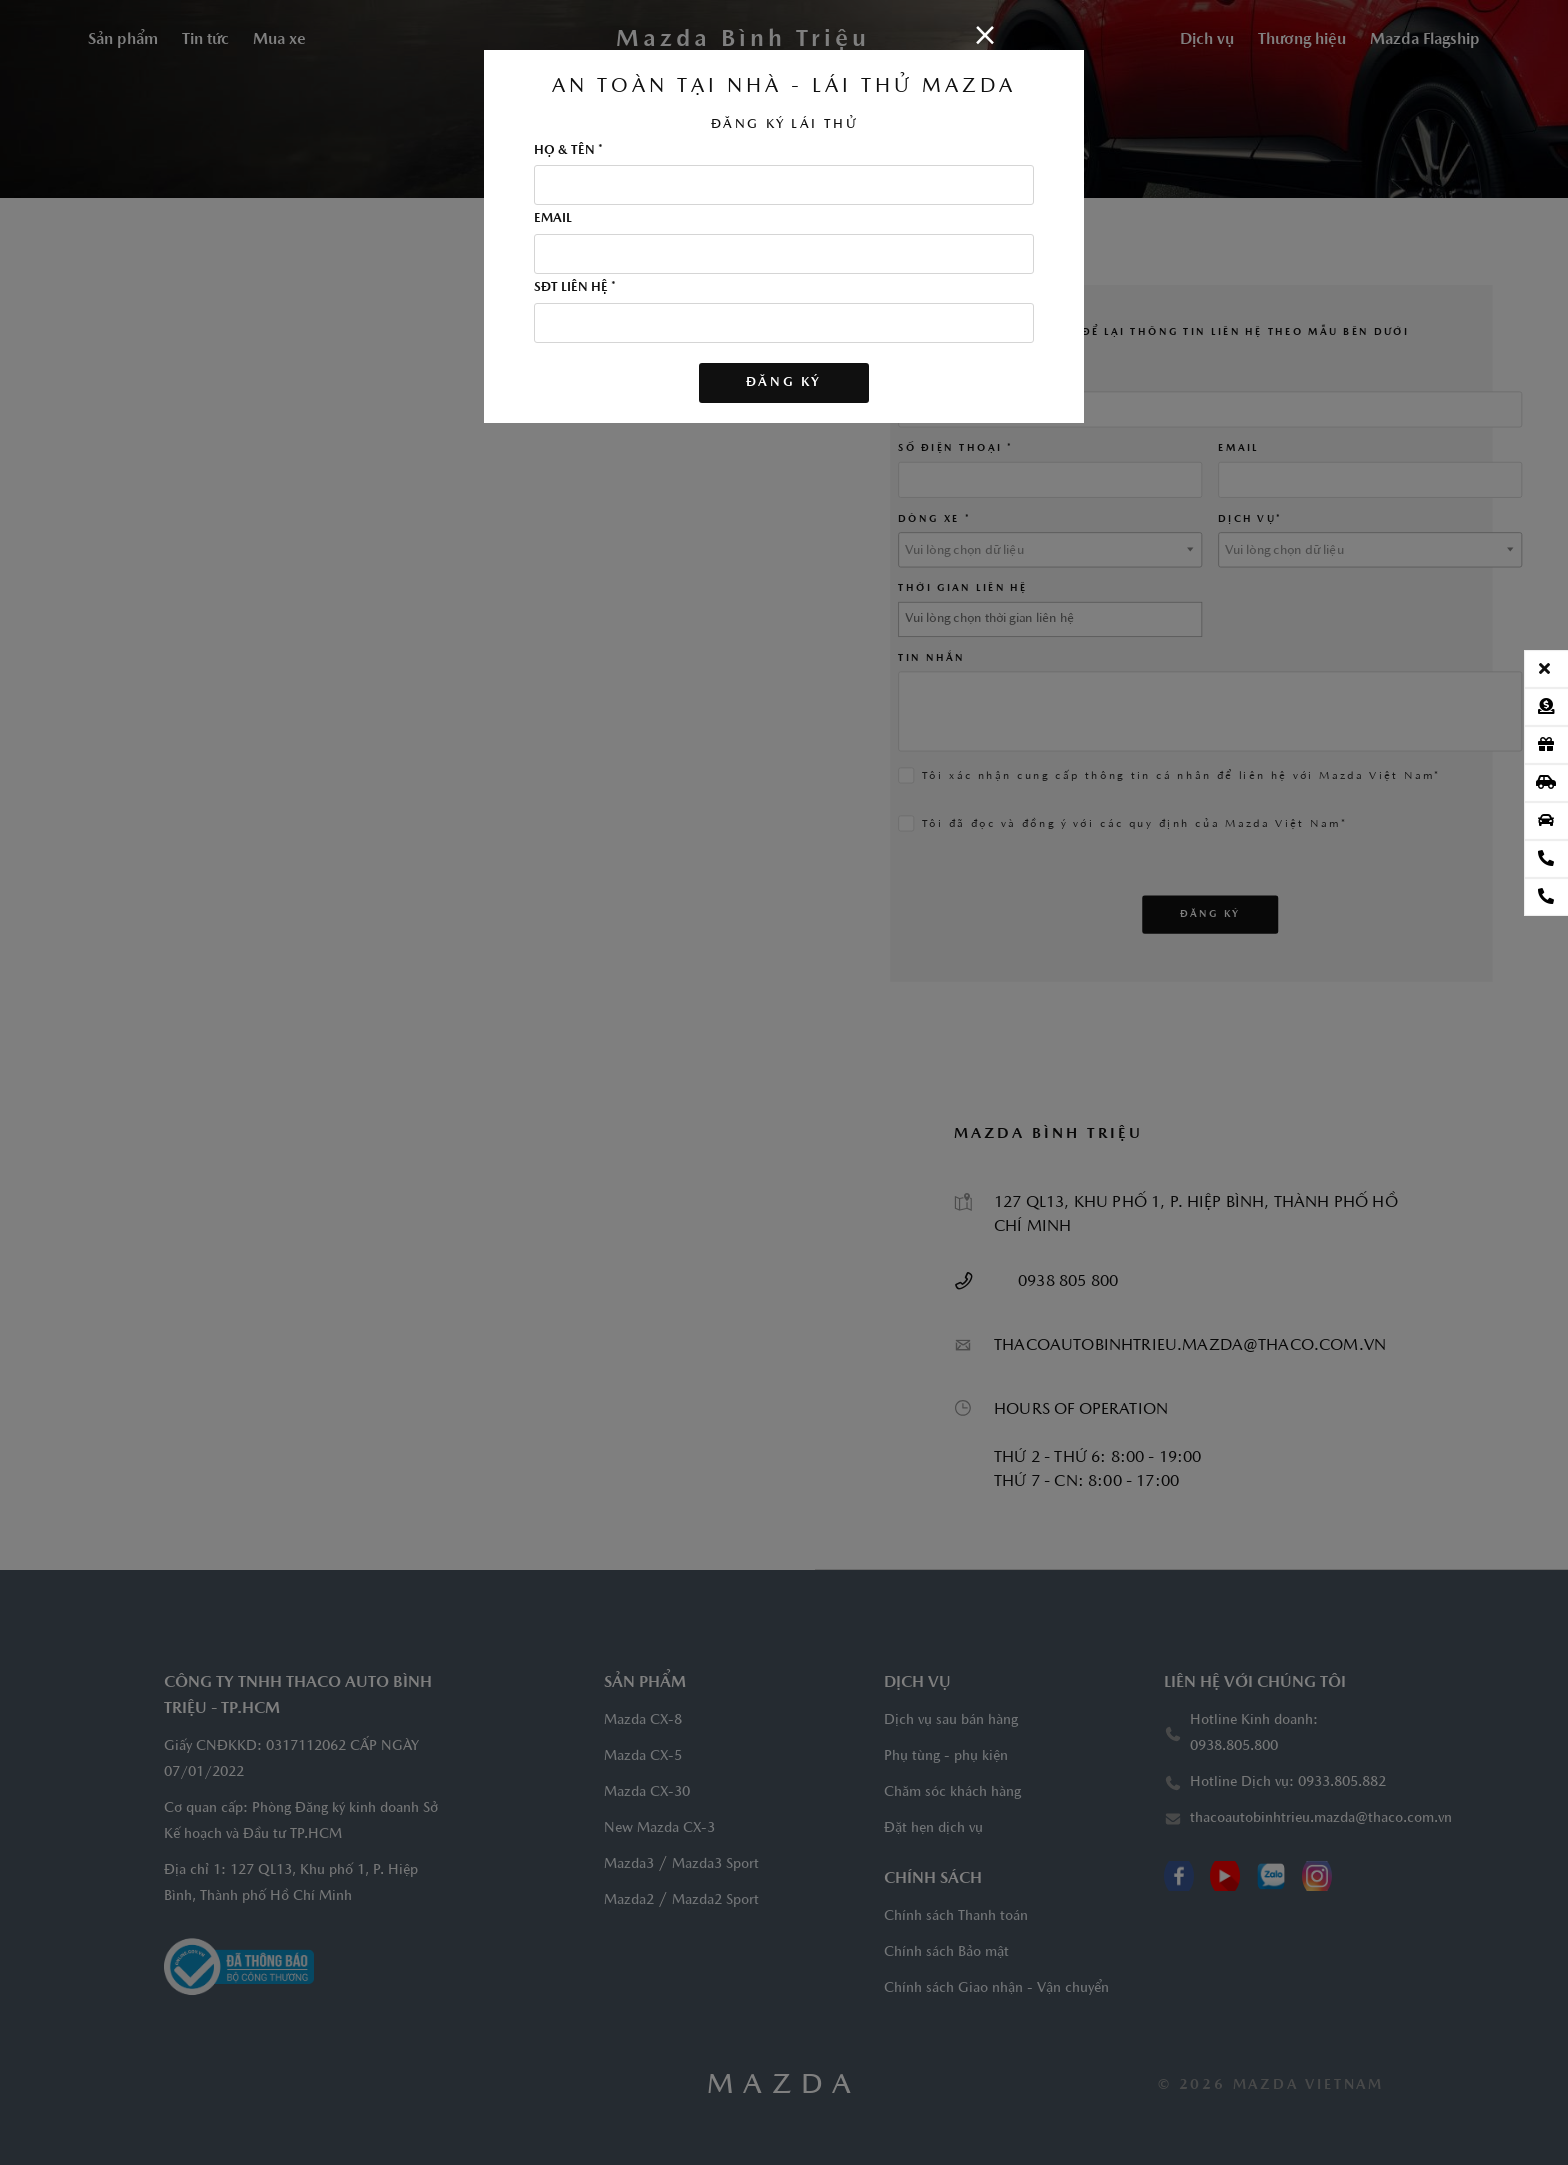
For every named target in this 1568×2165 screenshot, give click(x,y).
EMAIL (553, 219)
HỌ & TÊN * (568, 151)
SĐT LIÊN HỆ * (575, 288)
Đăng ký (784, 382)
